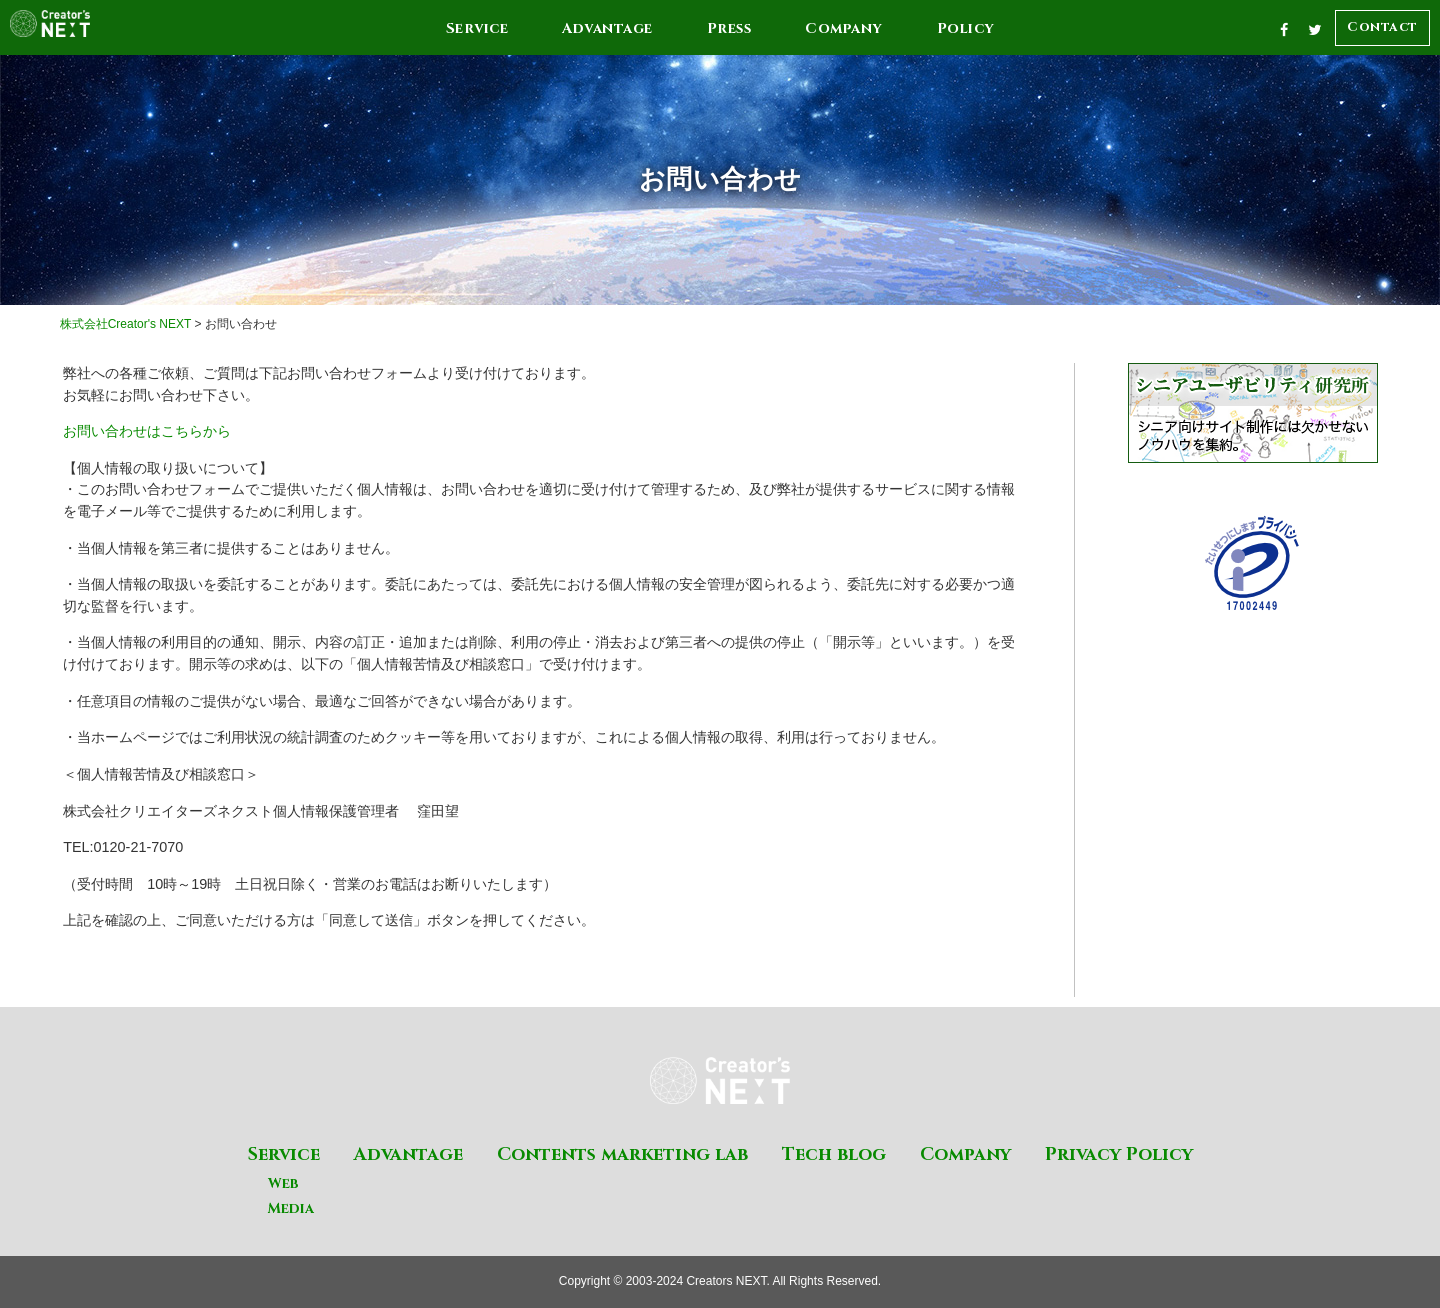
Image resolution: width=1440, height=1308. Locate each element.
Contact (1382, 27)
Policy (966, 28)
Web (283, 1183)
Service (477, 28)
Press (729, 28)
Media (291, 1208)
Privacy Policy (1119, 1154)
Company (844, 28)
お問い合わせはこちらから (147, 431)
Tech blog (834, 1154)
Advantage (607, 28)
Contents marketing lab (622, 1154)
